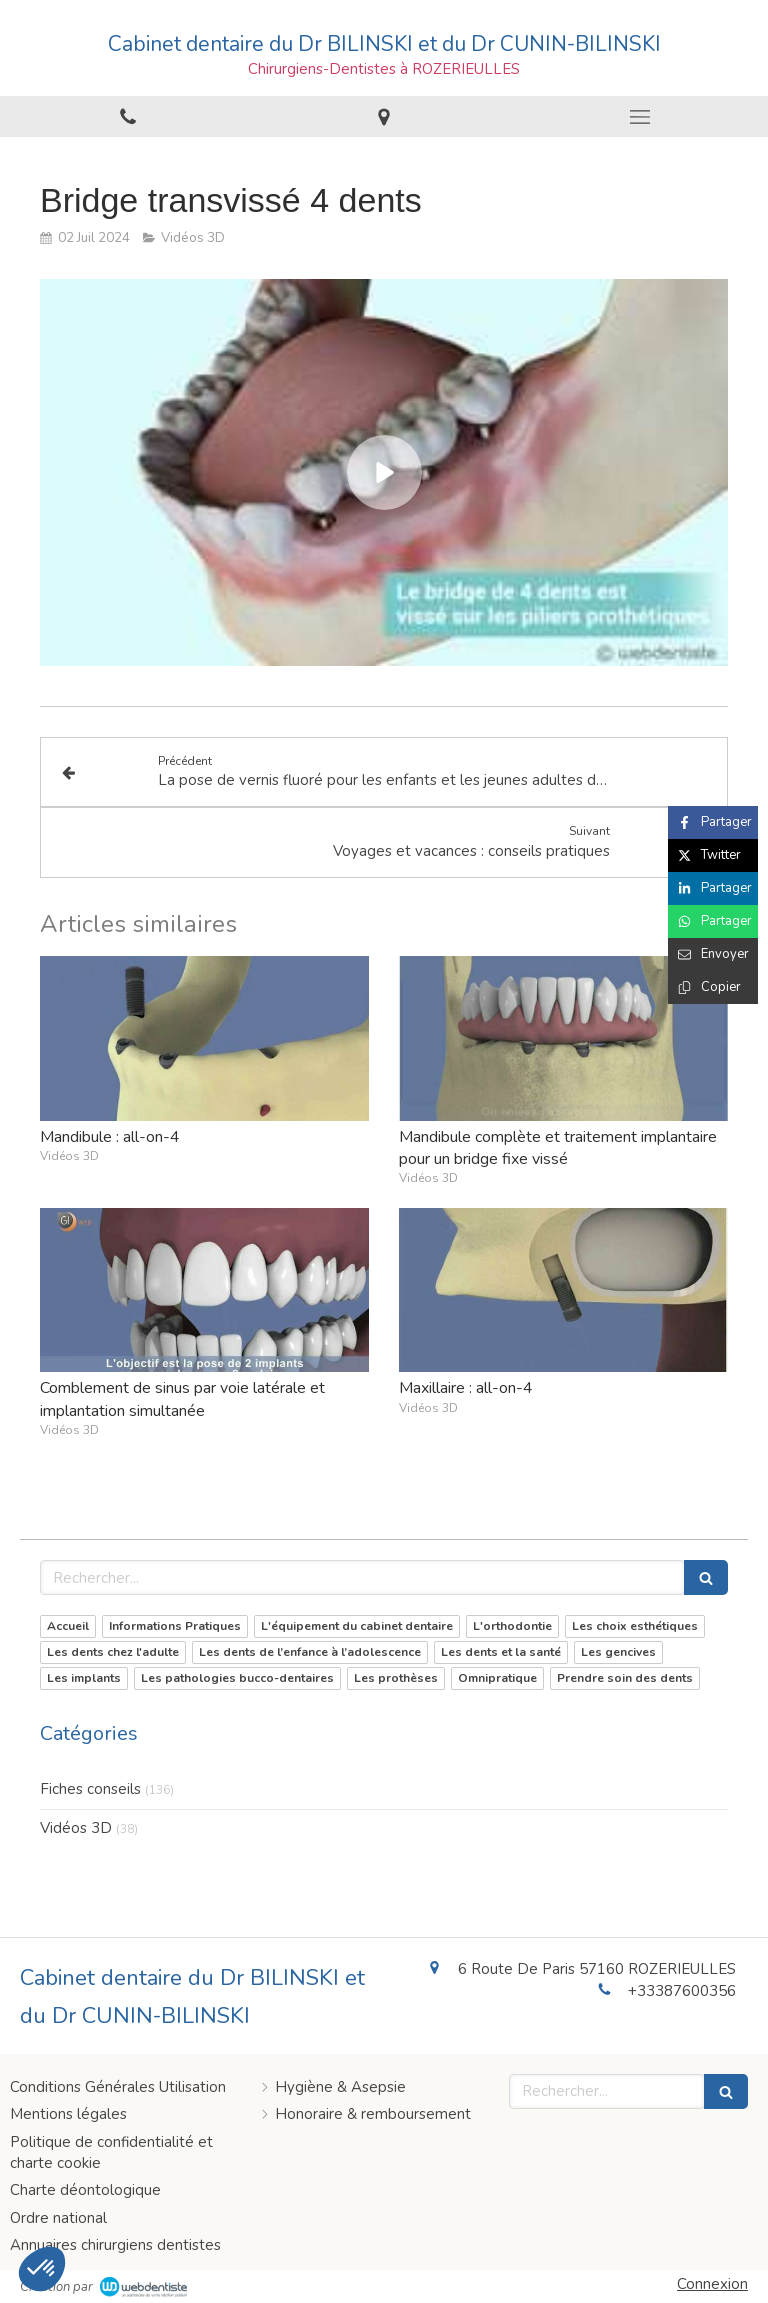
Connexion (712, 2284)
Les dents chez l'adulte (113, 1652)
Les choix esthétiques (635, 1626)
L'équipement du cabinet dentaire (357, 1626)
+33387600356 (682, 1991)
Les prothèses (396, 1678)
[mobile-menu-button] (640, 117)
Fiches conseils (90, 1789)
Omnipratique (497, 1678)
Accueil (68, 1626)
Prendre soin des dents (625, 1678)
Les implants (84, 1678)
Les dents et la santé (501, 1652)
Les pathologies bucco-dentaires (237, 1678)
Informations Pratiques (175, 1626)
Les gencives (618, 1652)
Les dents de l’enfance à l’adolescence (310, 1652)
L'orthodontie (512, 1626)
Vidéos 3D (76, 1828)
